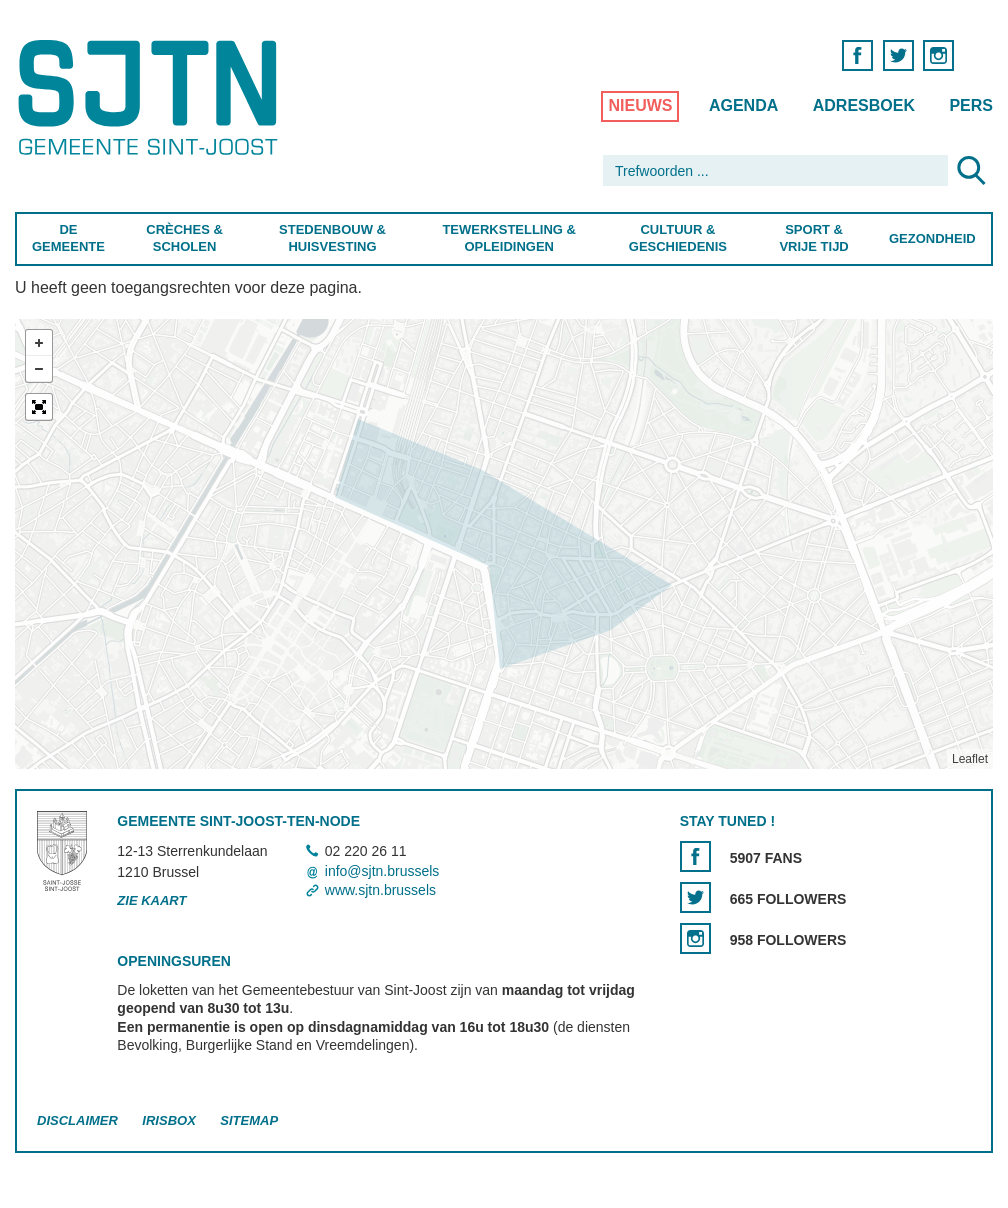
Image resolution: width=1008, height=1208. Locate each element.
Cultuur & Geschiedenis (678, 238)
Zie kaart (151, 900)
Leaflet (970, 759)
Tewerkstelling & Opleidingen (509, 238)
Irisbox (168, 1121)
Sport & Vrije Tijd (814, 238)
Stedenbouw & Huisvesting (332, 238)
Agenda (743, 105)
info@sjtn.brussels (382, 871)
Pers (971, 105)
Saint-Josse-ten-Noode (151, 97)
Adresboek (864, 105)
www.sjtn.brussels (380, 890)
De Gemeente (68, 238)
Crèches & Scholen (184, 238)
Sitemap (249, 1121)
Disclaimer (77, 1121)
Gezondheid (932, 238)
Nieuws (640, 105)
